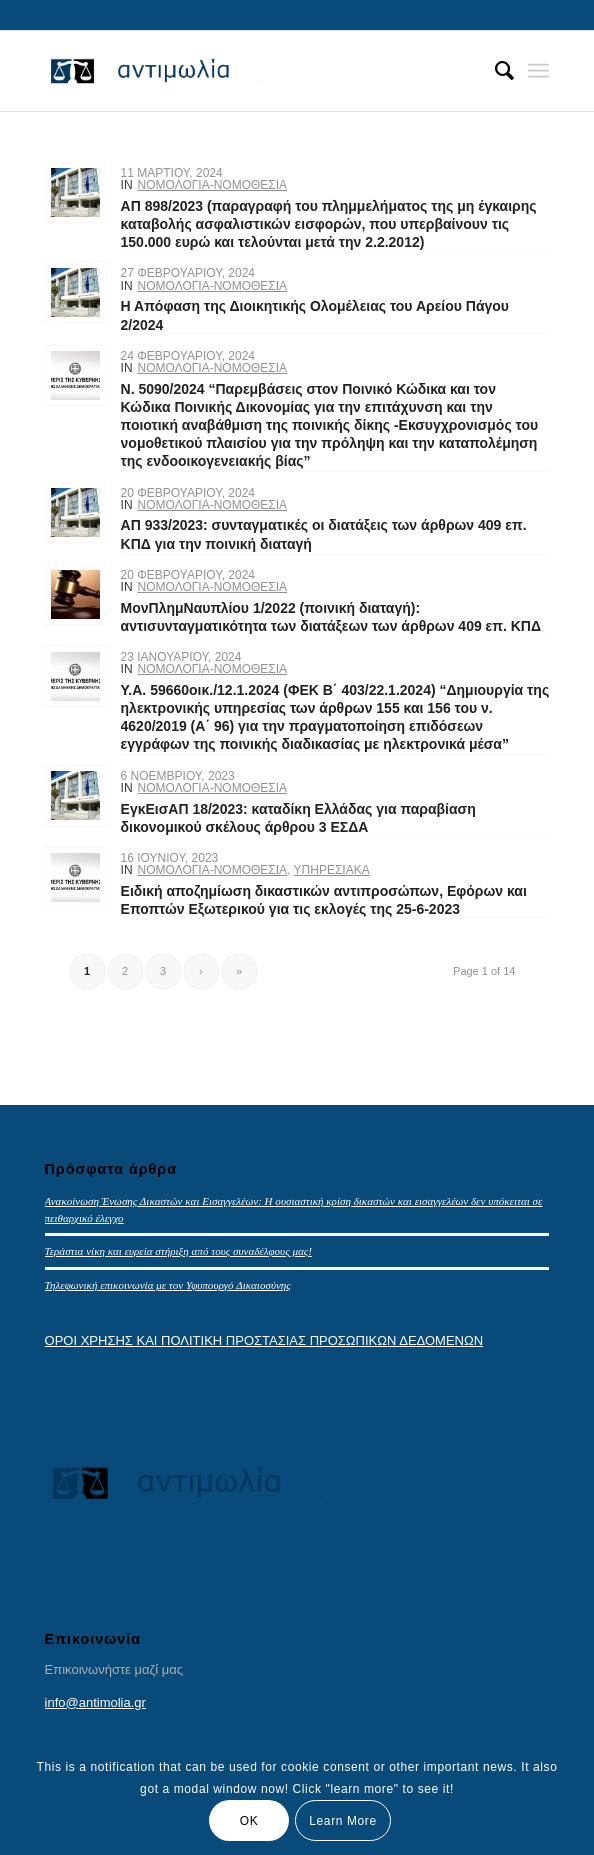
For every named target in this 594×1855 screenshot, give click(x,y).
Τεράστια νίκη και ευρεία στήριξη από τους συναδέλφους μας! (178, 1251)
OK (249, 1821)
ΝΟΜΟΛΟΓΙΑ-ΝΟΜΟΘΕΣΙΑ (213, 185)
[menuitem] (494, 71)
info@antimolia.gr (95, 1702)
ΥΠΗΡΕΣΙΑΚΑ (332, 870)
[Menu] (538, 71)
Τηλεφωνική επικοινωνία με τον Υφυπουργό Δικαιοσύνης (168, 1285)
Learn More (342, 1821)
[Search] (494, 71)
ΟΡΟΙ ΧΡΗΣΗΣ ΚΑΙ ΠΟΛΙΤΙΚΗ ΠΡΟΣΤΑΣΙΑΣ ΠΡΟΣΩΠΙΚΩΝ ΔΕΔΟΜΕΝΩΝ (264, 1340)
